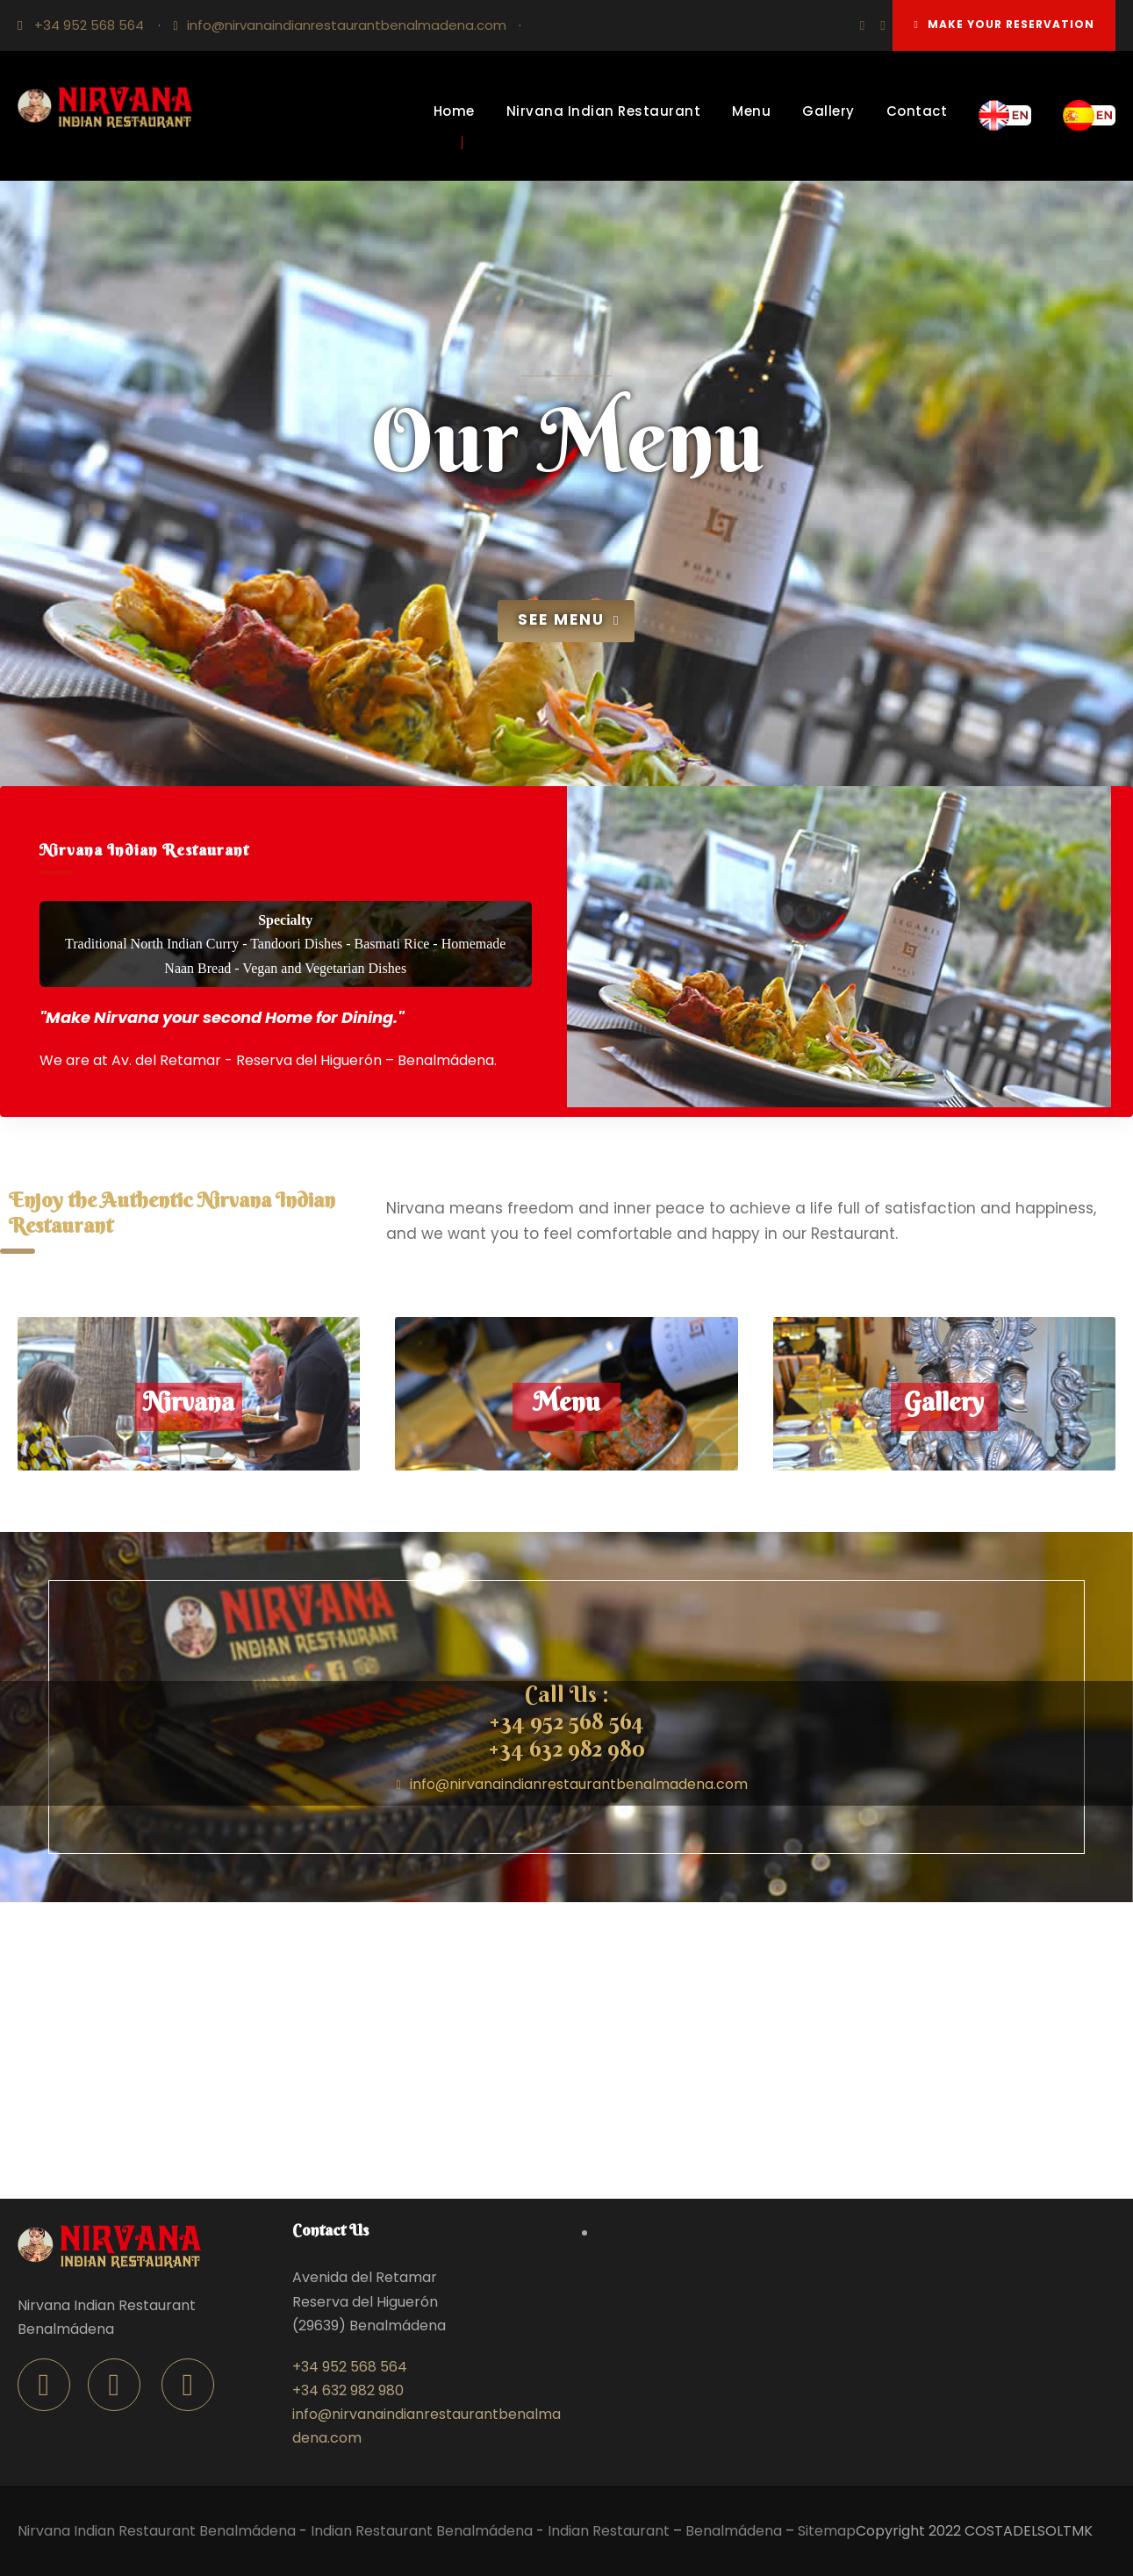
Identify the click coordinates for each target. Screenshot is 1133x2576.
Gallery (828, 111)
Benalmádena (733, 2531)
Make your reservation (1004, 24)
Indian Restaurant (609, 2531)
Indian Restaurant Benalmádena (422, 2531)
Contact (917, 111)
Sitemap (827, 2531)
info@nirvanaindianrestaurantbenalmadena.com (346, 25)
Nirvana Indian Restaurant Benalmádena (157, 2531)
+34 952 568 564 (89, 25)
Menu (751, 111)
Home (454, 111)
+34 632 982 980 (566, 1749)
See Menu (569, 619)
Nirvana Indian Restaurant (603, 111)
